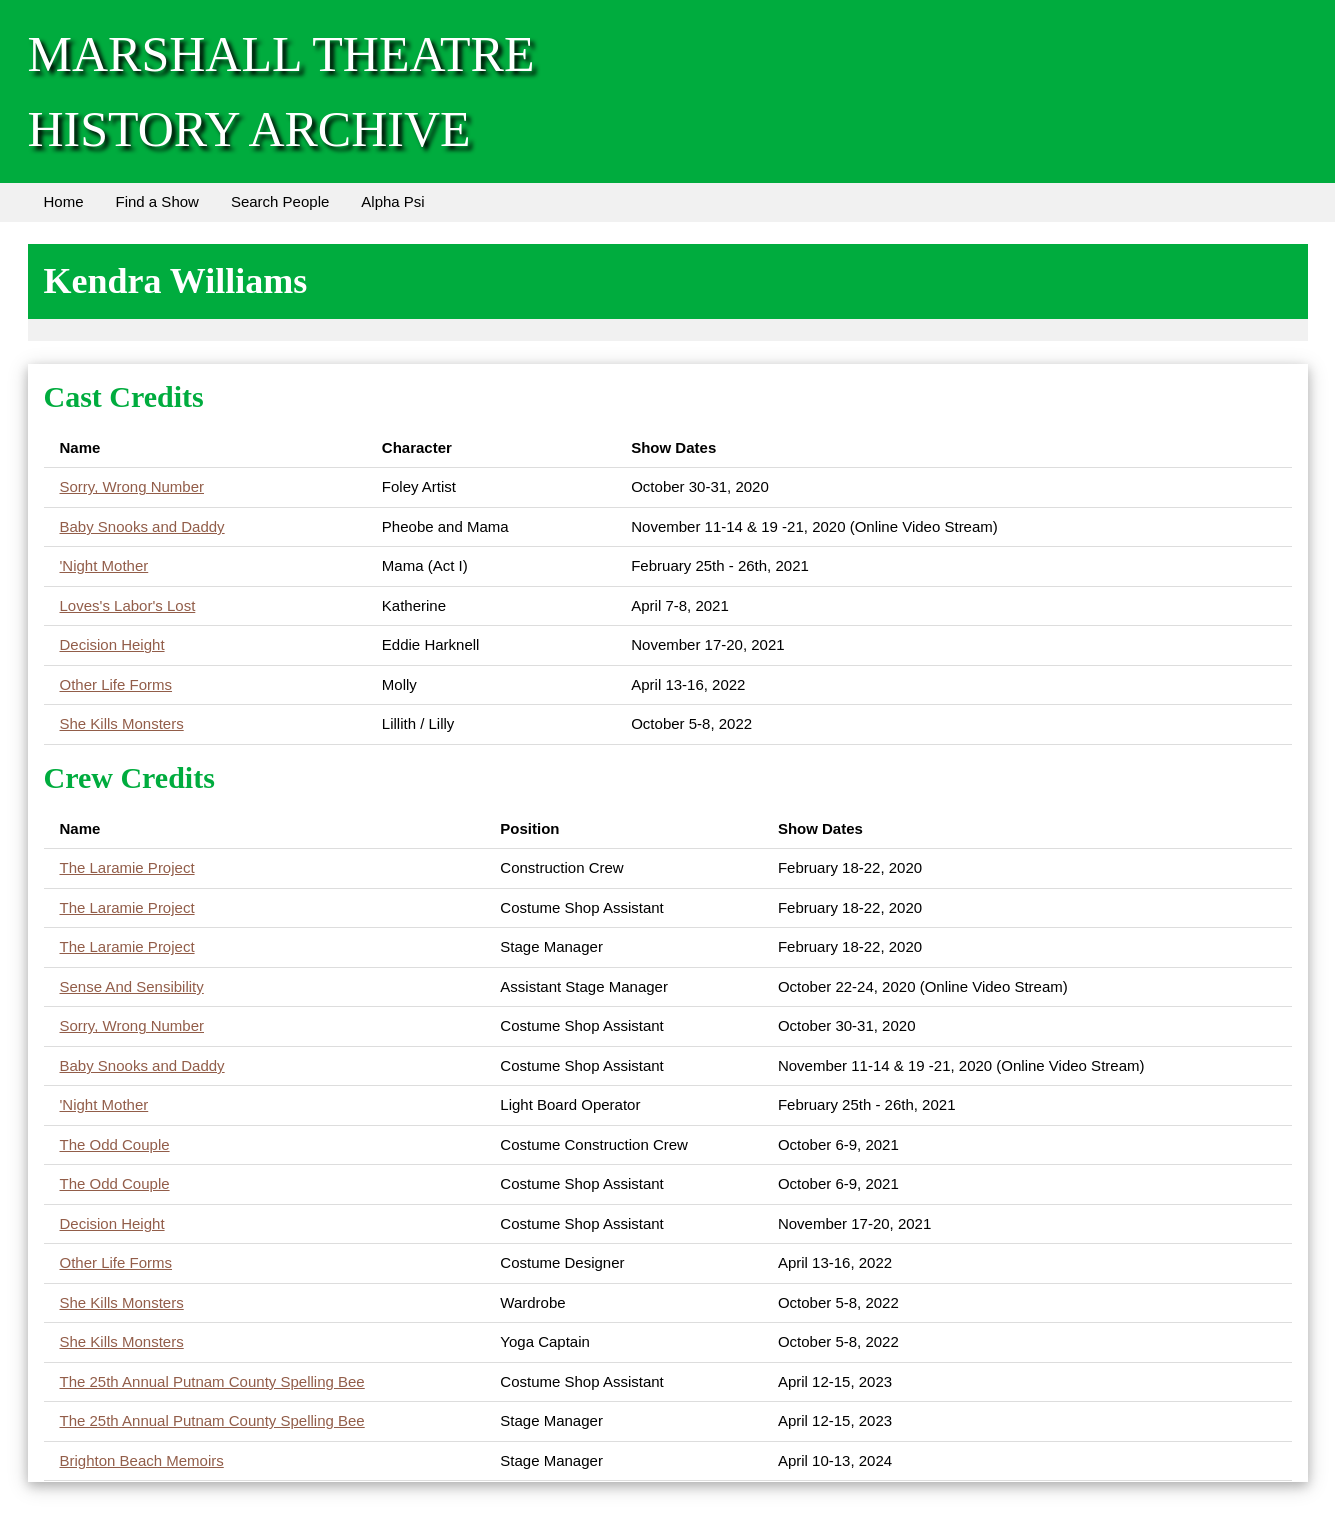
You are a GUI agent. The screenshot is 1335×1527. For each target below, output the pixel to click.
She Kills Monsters (122, 723)
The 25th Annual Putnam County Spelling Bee (212, 1381)
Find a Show (157, 201)
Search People (280, 201)
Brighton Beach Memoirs (142, 1460)
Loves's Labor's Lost (128, 605)
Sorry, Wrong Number (132, 486)
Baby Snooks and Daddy (142, 526)
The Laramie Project (127, 867)
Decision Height (112, 644)
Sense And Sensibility (132, 986)
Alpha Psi (392, 201)
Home (64, 201)
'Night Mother (104, 565)
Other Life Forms (116, 684)
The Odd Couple (115, 1144)
